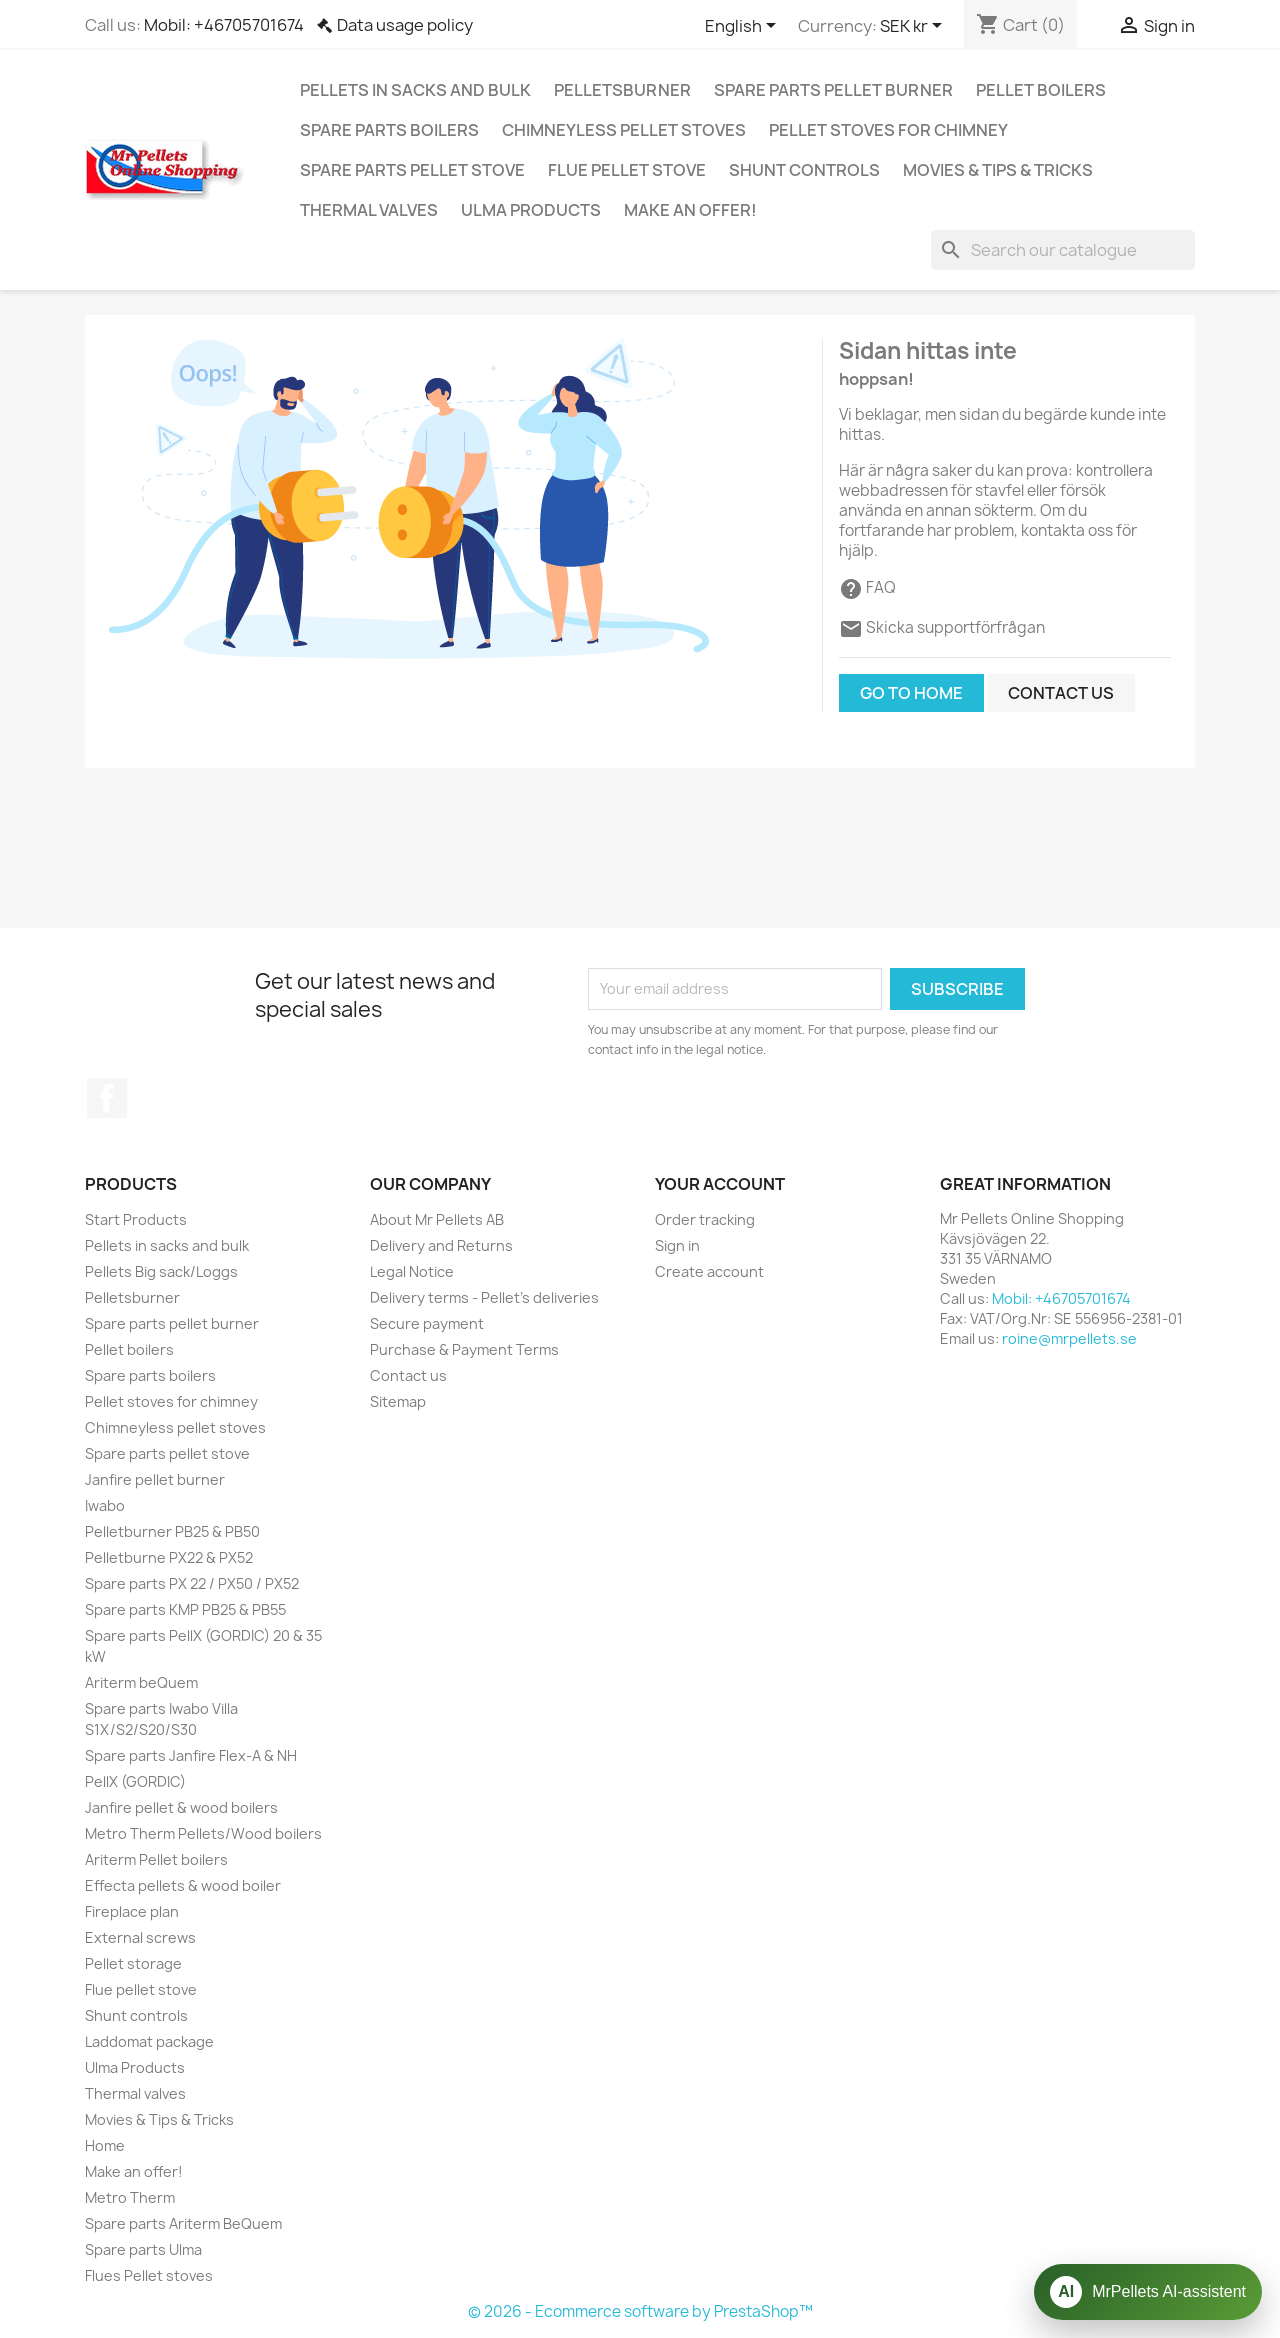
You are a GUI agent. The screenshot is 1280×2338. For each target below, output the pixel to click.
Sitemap (398, 1401)
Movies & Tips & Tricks (998, 170)
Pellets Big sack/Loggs (161, 1271)
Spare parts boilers (389, 130)
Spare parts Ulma (143, 2249)
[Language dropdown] (744, 27)
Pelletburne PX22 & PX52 (169, 1557)
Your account (720, 1184)
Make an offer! (690, 210)
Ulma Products (531, 210)
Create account (709, 1271)
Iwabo (105, 1505)
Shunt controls (804, 170)
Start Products (136, 1219)
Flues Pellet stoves (149, 2275)
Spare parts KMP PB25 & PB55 (185, 1609)
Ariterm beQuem (141, 1682)
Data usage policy (405, 25)
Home (105, 2145)
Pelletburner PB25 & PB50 (172, 1531)
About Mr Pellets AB (437, 1219)
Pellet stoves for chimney (888, 130)
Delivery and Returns (441, 1245)
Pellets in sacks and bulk (415, 90)
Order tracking (705, 1219)
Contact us (1061, 693)
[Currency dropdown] (914, 27)
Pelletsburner (622, 90)
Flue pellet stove (627, 170)
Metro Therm (130, 2197)
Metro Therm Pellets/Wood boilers (203, 1833)
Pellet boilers (1041, 90)
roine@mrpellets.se (1069, 1338)
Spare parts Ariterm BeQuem (183, 2223)
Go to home (911, 693)
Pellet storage (133, 1963)
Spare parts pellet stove (412, 170)
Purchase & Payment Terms (464, 1349)
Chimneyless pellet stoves (624, 130)
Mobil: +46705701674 (224, 25)
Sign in (677, 1245)
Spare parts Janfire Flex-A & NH (191, 1755)
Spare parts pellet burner (833, 90)
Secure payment (427, 1323)
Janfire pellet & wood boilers (181, 1807)
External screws (140, 1937)
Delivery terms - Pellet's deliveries (484, 1297)
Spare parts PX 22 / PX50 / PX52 (192, 1583)
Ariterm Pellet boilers (156, 1859)
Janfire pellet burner (155, 1479)
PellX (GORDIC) (135, 1781)
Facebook (107, 1098)
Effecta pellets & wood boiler (183, 1885)
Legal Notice (412, 1271)
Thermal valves (369, 210)
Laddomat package (149, 2041)
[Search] (1063, 250)
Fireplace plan (132, 1911)
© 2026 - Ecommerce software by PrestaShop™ (640, 2311)
